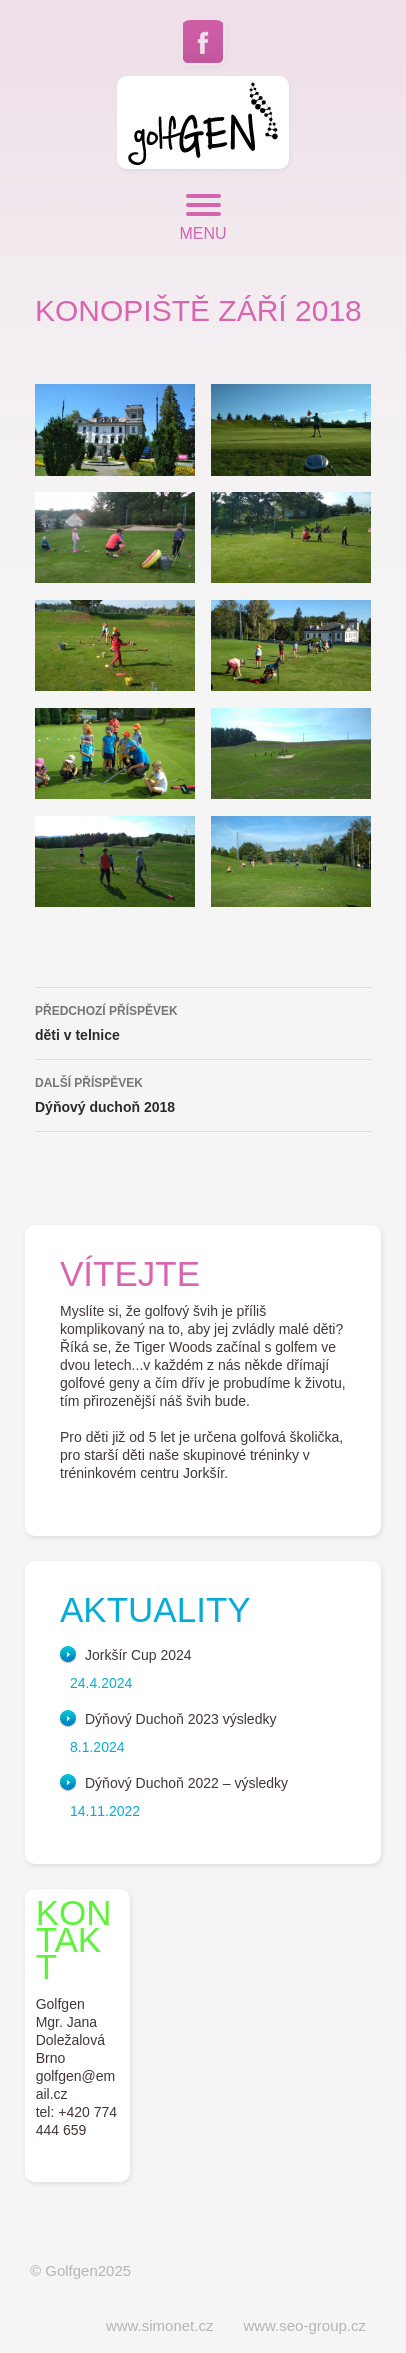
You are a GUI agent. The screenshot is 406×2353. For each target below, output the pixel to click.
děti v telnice (203, 1021)
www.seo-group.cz (304, 2325)
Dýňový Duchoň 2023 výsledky (180, 1719)
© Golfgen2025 (80, 2270)
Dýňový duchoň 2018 (203, 1093)
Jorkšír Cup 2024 (138, 1655)
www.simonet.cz (160, 2325)
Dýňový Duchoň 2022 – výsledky (186, 1783)
